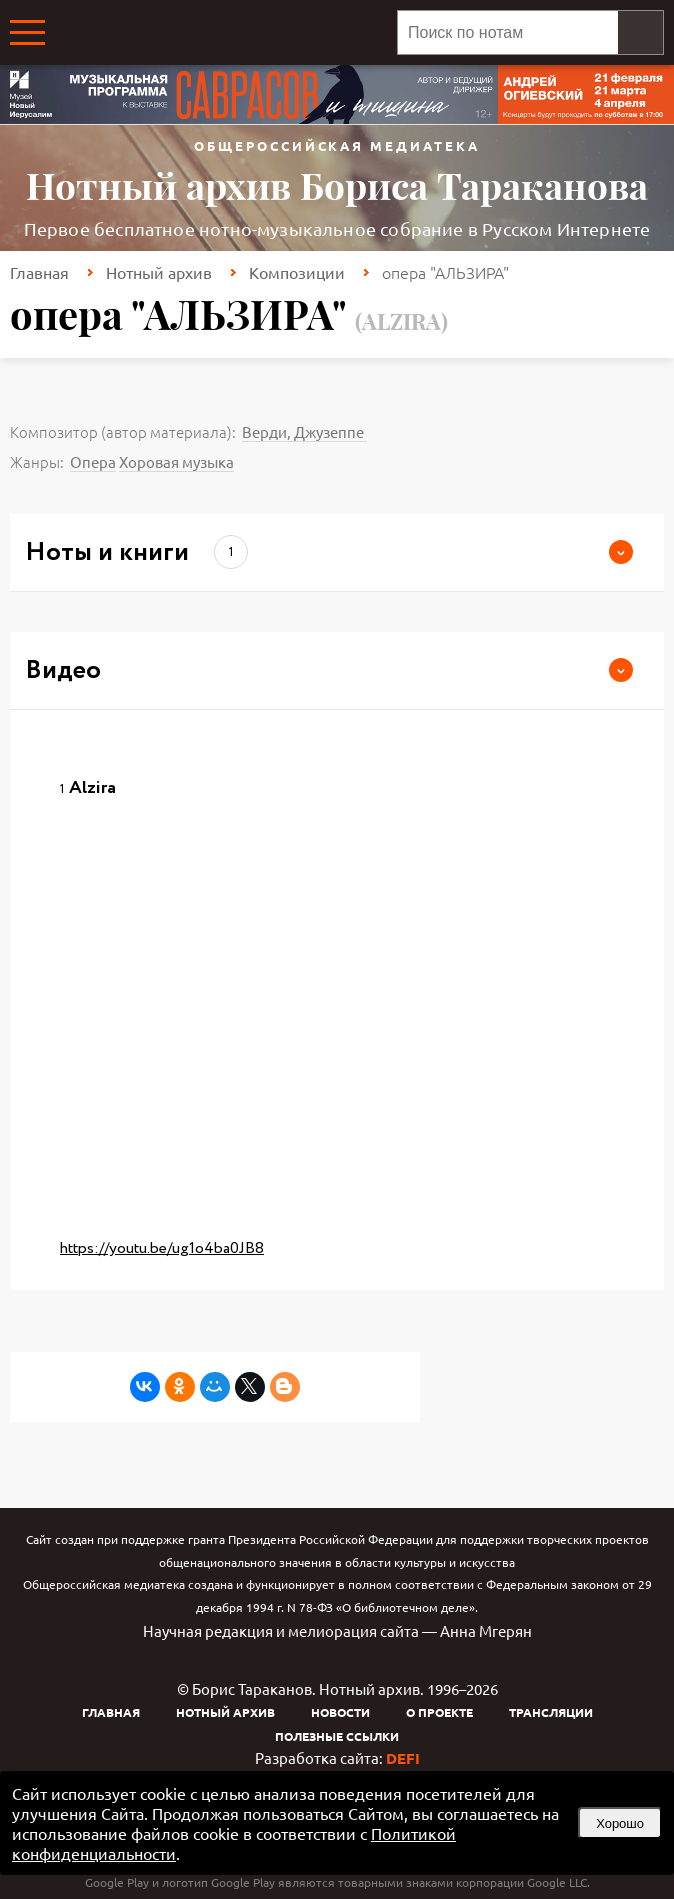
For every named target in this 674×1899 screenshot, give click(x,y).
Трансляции (551, 1712)
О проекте (439, 1712)
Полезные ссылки (337, 1736)
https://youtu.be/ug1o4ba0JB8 (162, 1248)
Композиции (297, 272)
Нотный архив (159, 272)
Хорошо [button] (620, 1823)
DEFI (403, 1758)
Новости (340, 1712)
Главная (39, 272)
